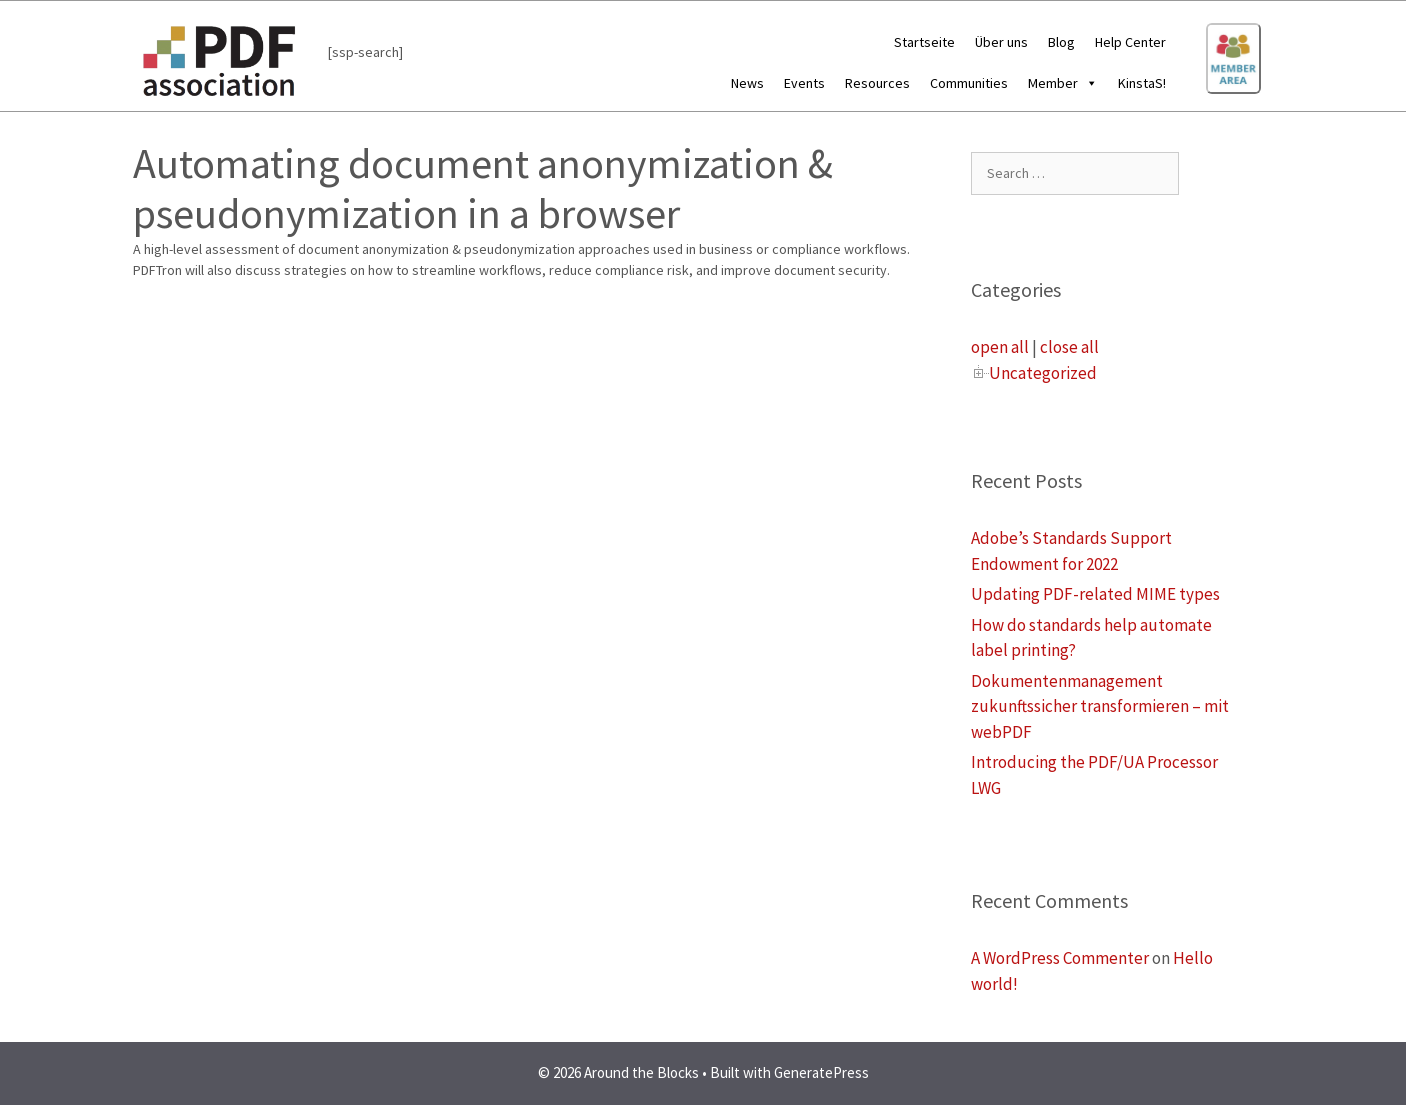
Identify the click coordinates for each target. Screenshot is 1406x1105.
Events (804, 83)
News (747, 83)
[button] (1088, 83)
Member (1063, 83)
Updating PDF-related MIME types (1095, 594)
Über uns (1001, 42)
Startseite (924, 42)
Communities (969, 83)
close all (1069, 347)
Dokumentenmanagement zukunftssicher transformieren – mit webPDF (1100, 706)
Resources (877, 83)
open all (1000, 347)
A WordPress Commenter (1060, 958)
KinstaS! (1142, 83)
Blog (1061, 42)
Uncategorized (1043, 373)
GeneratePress (821, 1072)
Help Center (1130, 42)
